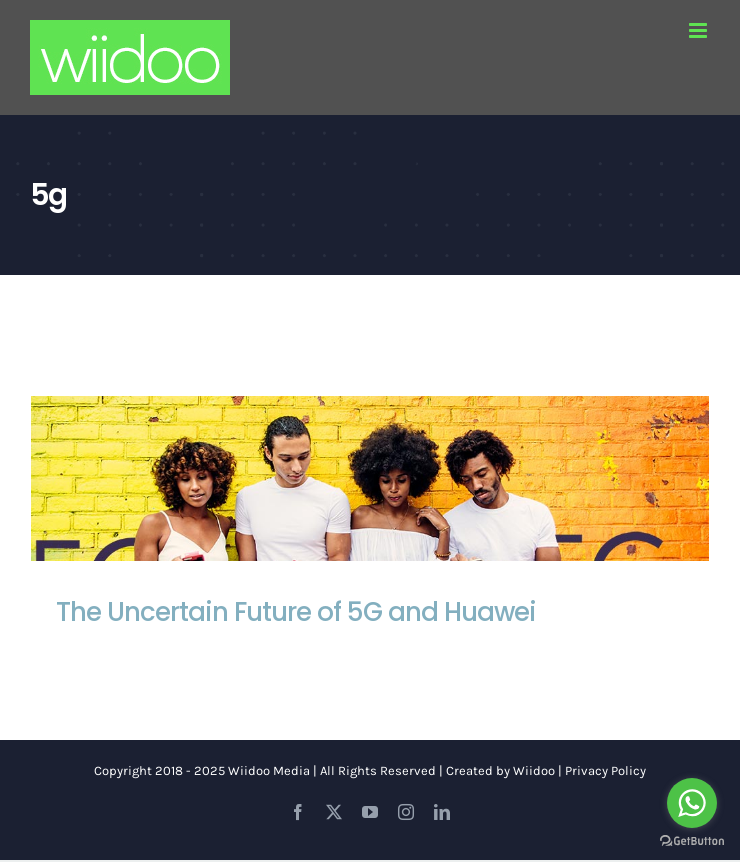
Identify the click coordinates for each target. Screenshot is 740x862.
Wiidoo (534, 770)
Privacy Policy (605, 770)
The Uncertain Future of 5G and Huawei (296, 612)
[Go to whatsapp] (692, 803)
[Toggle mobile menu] (699, 30)
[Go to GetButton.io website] (692, 841)
